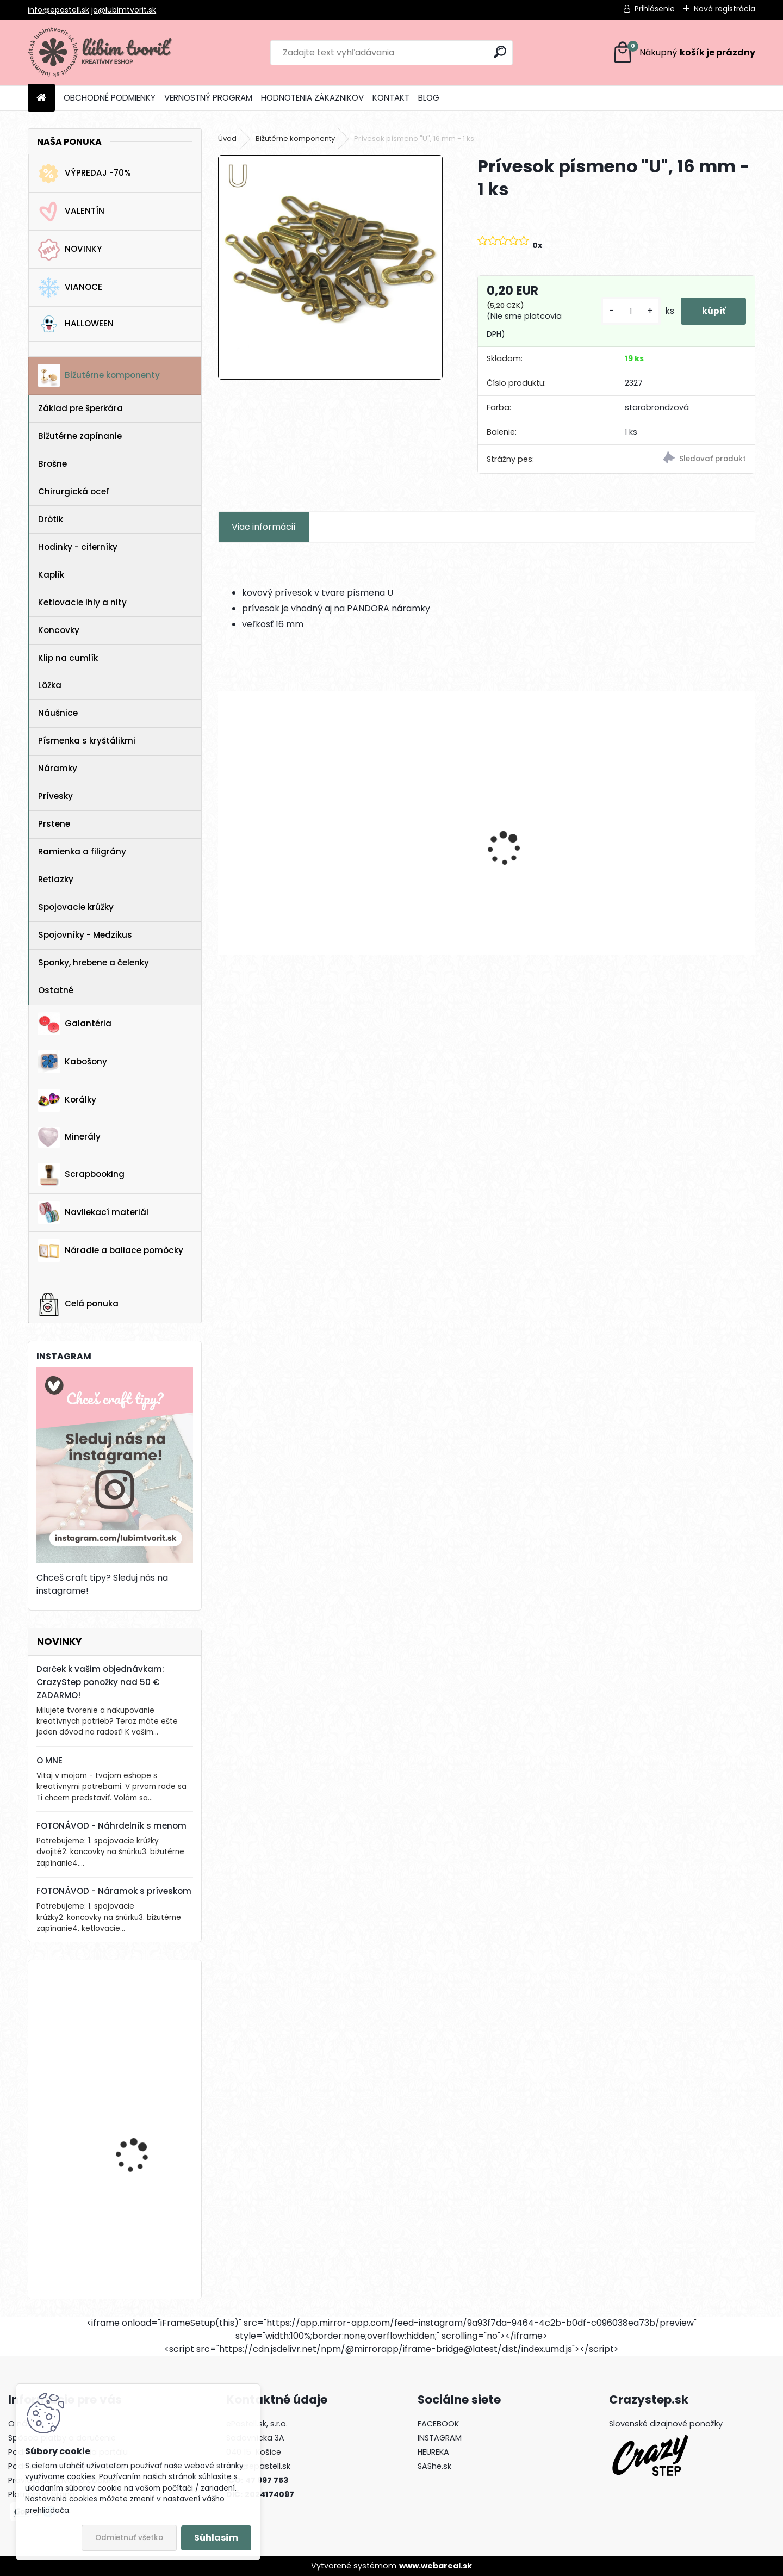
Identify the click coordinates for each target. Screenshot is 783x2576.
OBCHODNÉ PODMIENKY (110, 97)
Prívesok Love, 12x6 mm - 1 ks (416, 855)
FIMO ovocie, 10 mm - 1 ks (142, 2120)
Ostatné (55, 990)
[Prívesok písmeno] (330, 267)
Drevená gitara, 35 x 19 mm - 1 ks (143, 2224)
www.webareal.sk (435, 2565)
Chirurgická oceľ (73, 491)
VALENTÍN (71, 211)
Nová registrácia (724, 8)
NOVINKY (70, 249)
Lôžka (49, 685)
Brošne (52, 463)
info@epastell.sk (58, 9)
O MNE (49, 1760)
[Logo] (102, 53)
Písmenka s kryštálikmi (86, 740)
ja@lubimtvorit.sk (123, 9)
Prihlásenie (655, 8)
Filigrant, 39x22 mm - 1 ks (279, 854)
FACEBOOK (438, 2423)
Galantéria (74, 1023)
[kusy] (628, 311)
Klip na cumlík (68, 658)
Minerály (69, 1137)
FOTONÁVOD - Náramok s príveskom (113, 1891)
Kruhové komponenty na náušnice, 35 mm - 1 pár (550, 855)
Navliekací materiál (93, 1212)
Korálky (67, 1100)
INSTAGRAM (440, 2437)
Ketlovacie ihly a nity (82, 602)
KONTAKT (390, 97)
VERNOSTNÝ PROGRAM (208, 97)
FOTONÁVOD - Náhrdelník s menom (111, 1825)
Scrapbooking (81, 1174)
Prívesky (55, 796)
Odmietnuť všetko (129, 2537)
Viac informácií (264, 527)
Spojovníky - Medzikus (85, 934)
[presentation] (224, 830)
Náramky (57, 768)
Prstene (54, 823)
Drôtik (50, 519)
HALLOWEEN (76, 323)
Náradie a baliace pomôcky (110, 1250)
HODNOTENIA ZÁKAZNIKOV (312, 97)
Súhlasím (216, 2537)
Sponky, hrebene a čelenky (93, 962)
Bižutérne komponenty (99, 375)
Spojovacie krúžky (76, 907)
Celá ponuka (78, 1304)
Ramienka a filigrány (82, 851)
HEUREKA (433, 2452)
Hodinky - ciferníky (77, 547)
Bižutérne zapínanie (80, 436)
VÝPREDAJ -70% (84, 173)
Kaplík (51, 574)
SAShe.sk (434, 2466)
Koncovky (58, 630)
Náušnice (58, 713)
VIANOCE (70, 287)
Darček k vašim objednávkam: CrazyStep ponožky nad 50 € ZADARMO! (100, 1682)
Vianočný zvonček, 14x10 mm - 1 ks (145, 2016)
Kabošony (72, 1061)
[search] (500, 52)
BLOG (428, 97)
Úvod (227, 138)
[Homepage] (41, 98)
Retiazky (55, 879)
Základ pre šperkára (80, 408)
